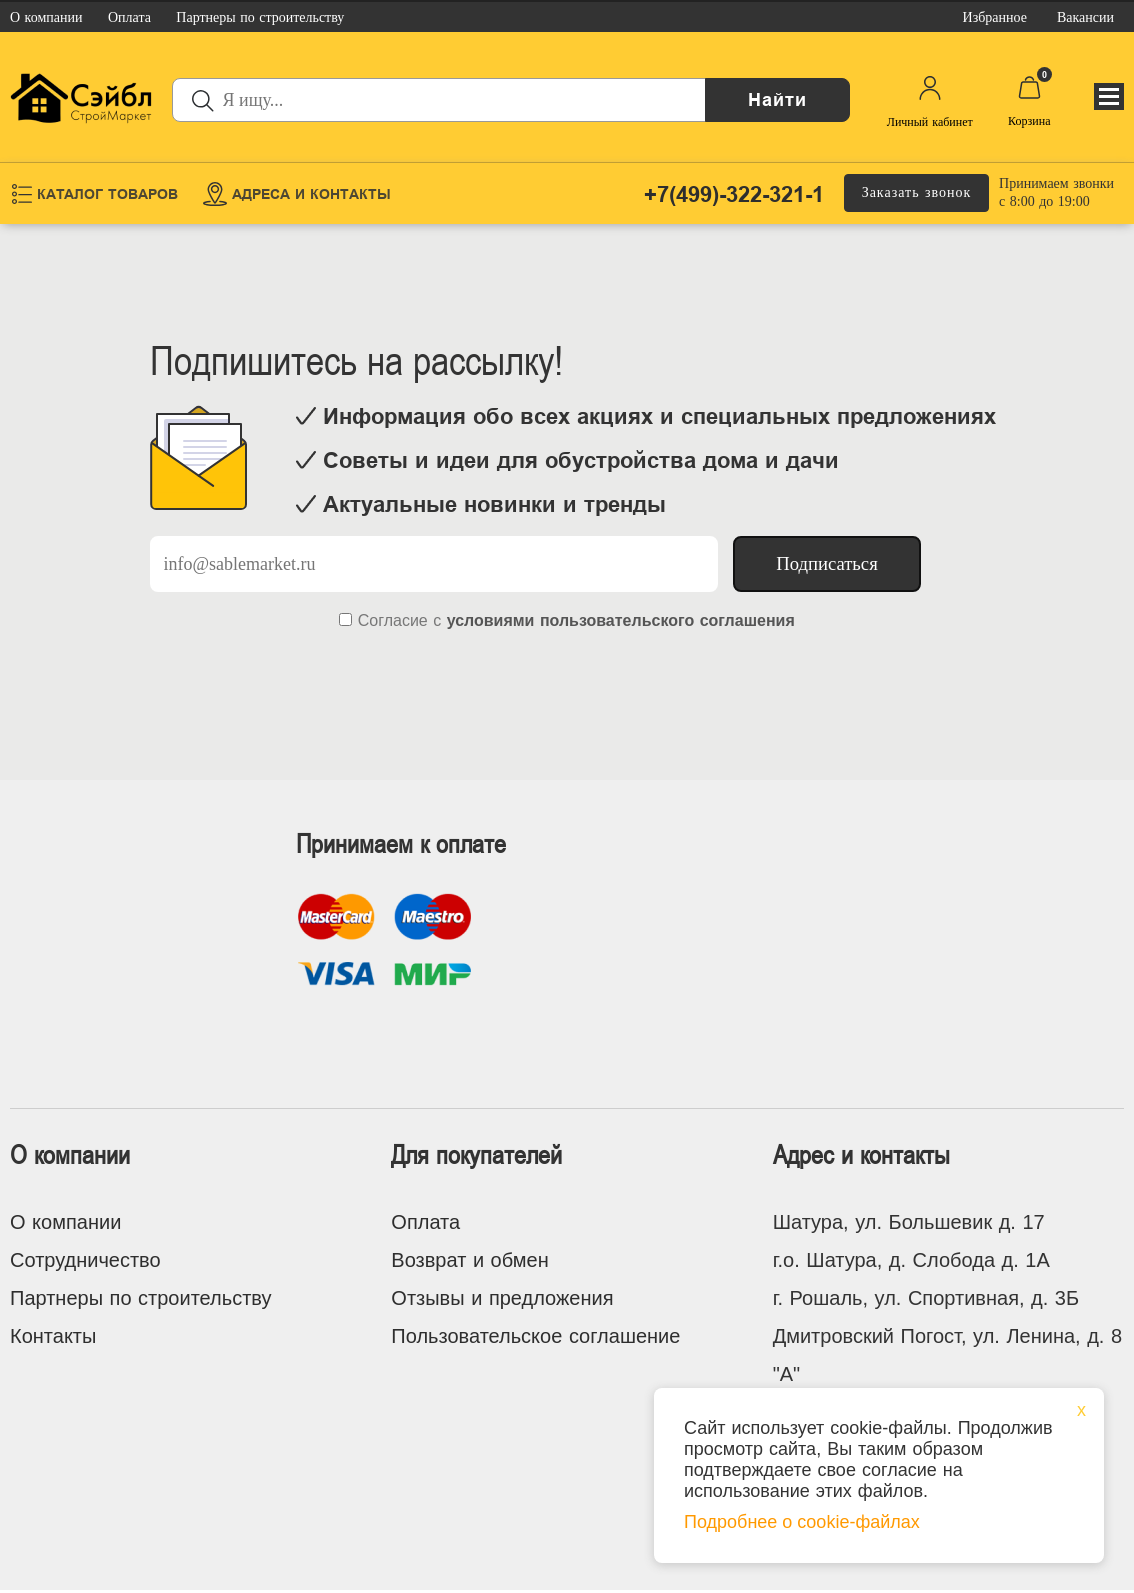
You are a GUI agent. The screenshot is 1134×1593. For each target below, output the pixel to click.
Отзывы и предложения (502, 1298)
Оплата (425, 1222)
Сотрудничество (85, 1260)
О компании (65, 1222)
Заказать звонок (917, 192)
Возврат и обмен (469, 1260)
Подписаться (827, 563)
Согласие (393, 620)
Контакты (53, 1336)
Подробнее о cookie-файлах (802, 1522)
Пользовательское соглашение (535, 1336)
